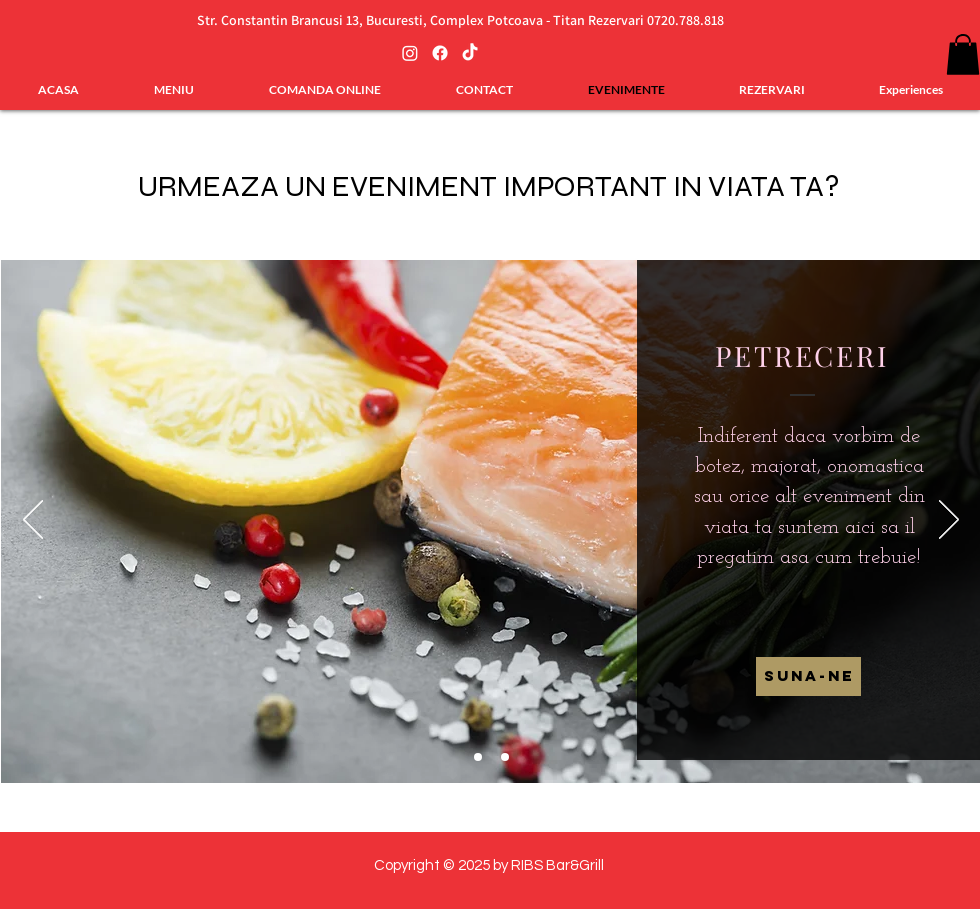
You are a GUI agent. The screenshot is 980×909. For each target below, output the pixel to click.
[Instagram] (410, 53)
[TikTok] (470, 53)
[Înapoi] (33, 521)
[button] (963, 54)
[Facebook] (440, 53)
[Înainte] (949, 521)
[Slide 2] (478, 757)
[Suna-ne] (808, 676)
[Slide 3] (505, 757)
